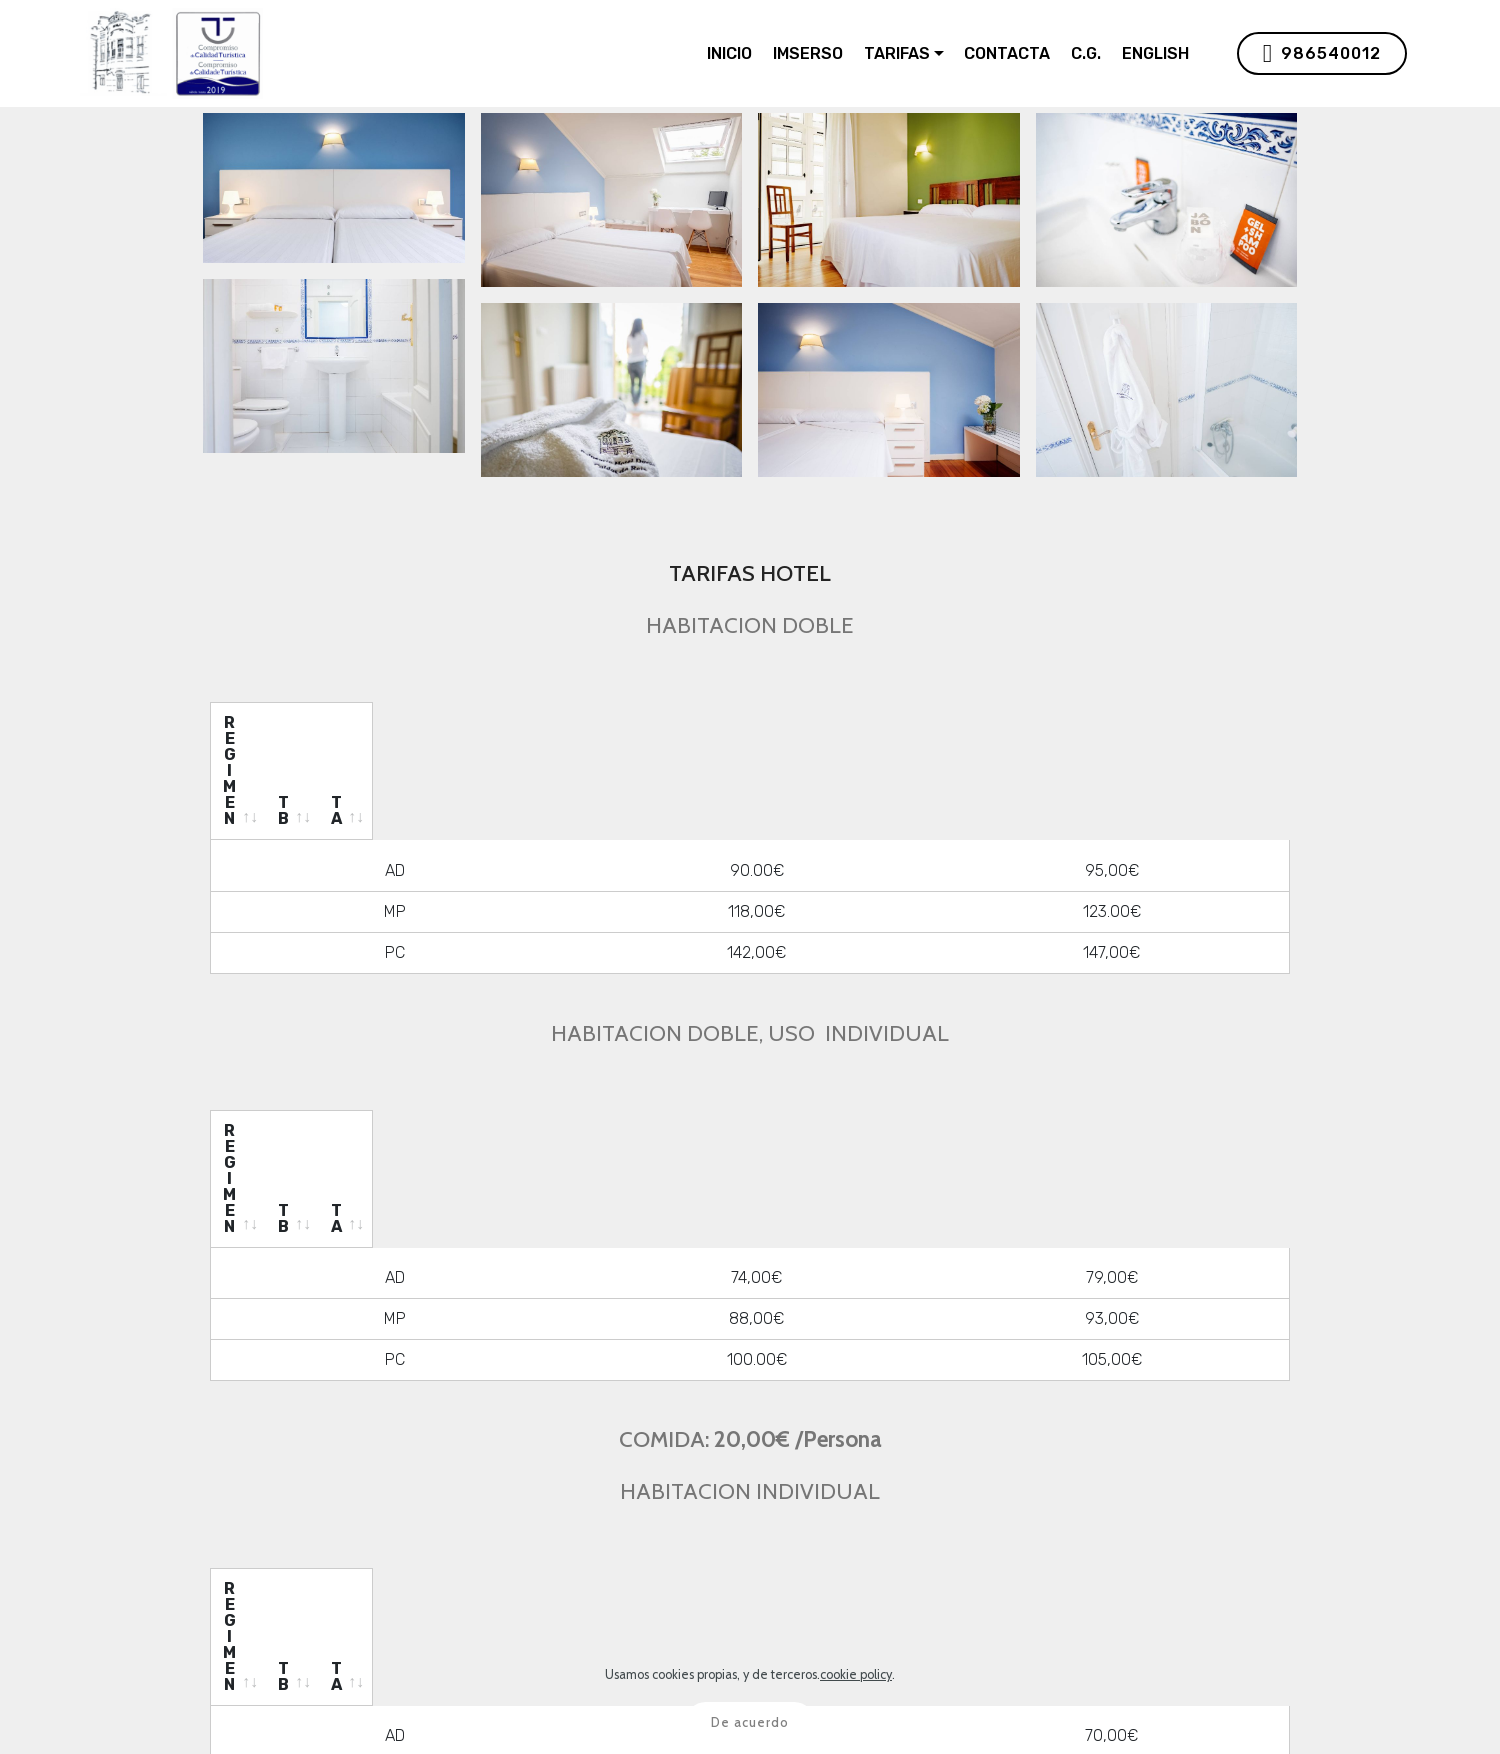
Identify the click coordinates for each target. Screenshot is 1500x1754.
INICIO (729, 53)
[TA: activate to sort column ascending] (1129, 723)
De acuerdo (750, 1722)
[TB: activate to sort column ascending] (811, 723)
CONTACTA (1007, 53)
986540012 (1322, 54)
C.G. (1086, 53)
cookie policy (856, 1674)
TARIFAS (897, 53)
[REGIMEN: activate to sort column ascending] (432, 723)
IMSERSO (808, 53)
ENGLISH (1155, 53)
